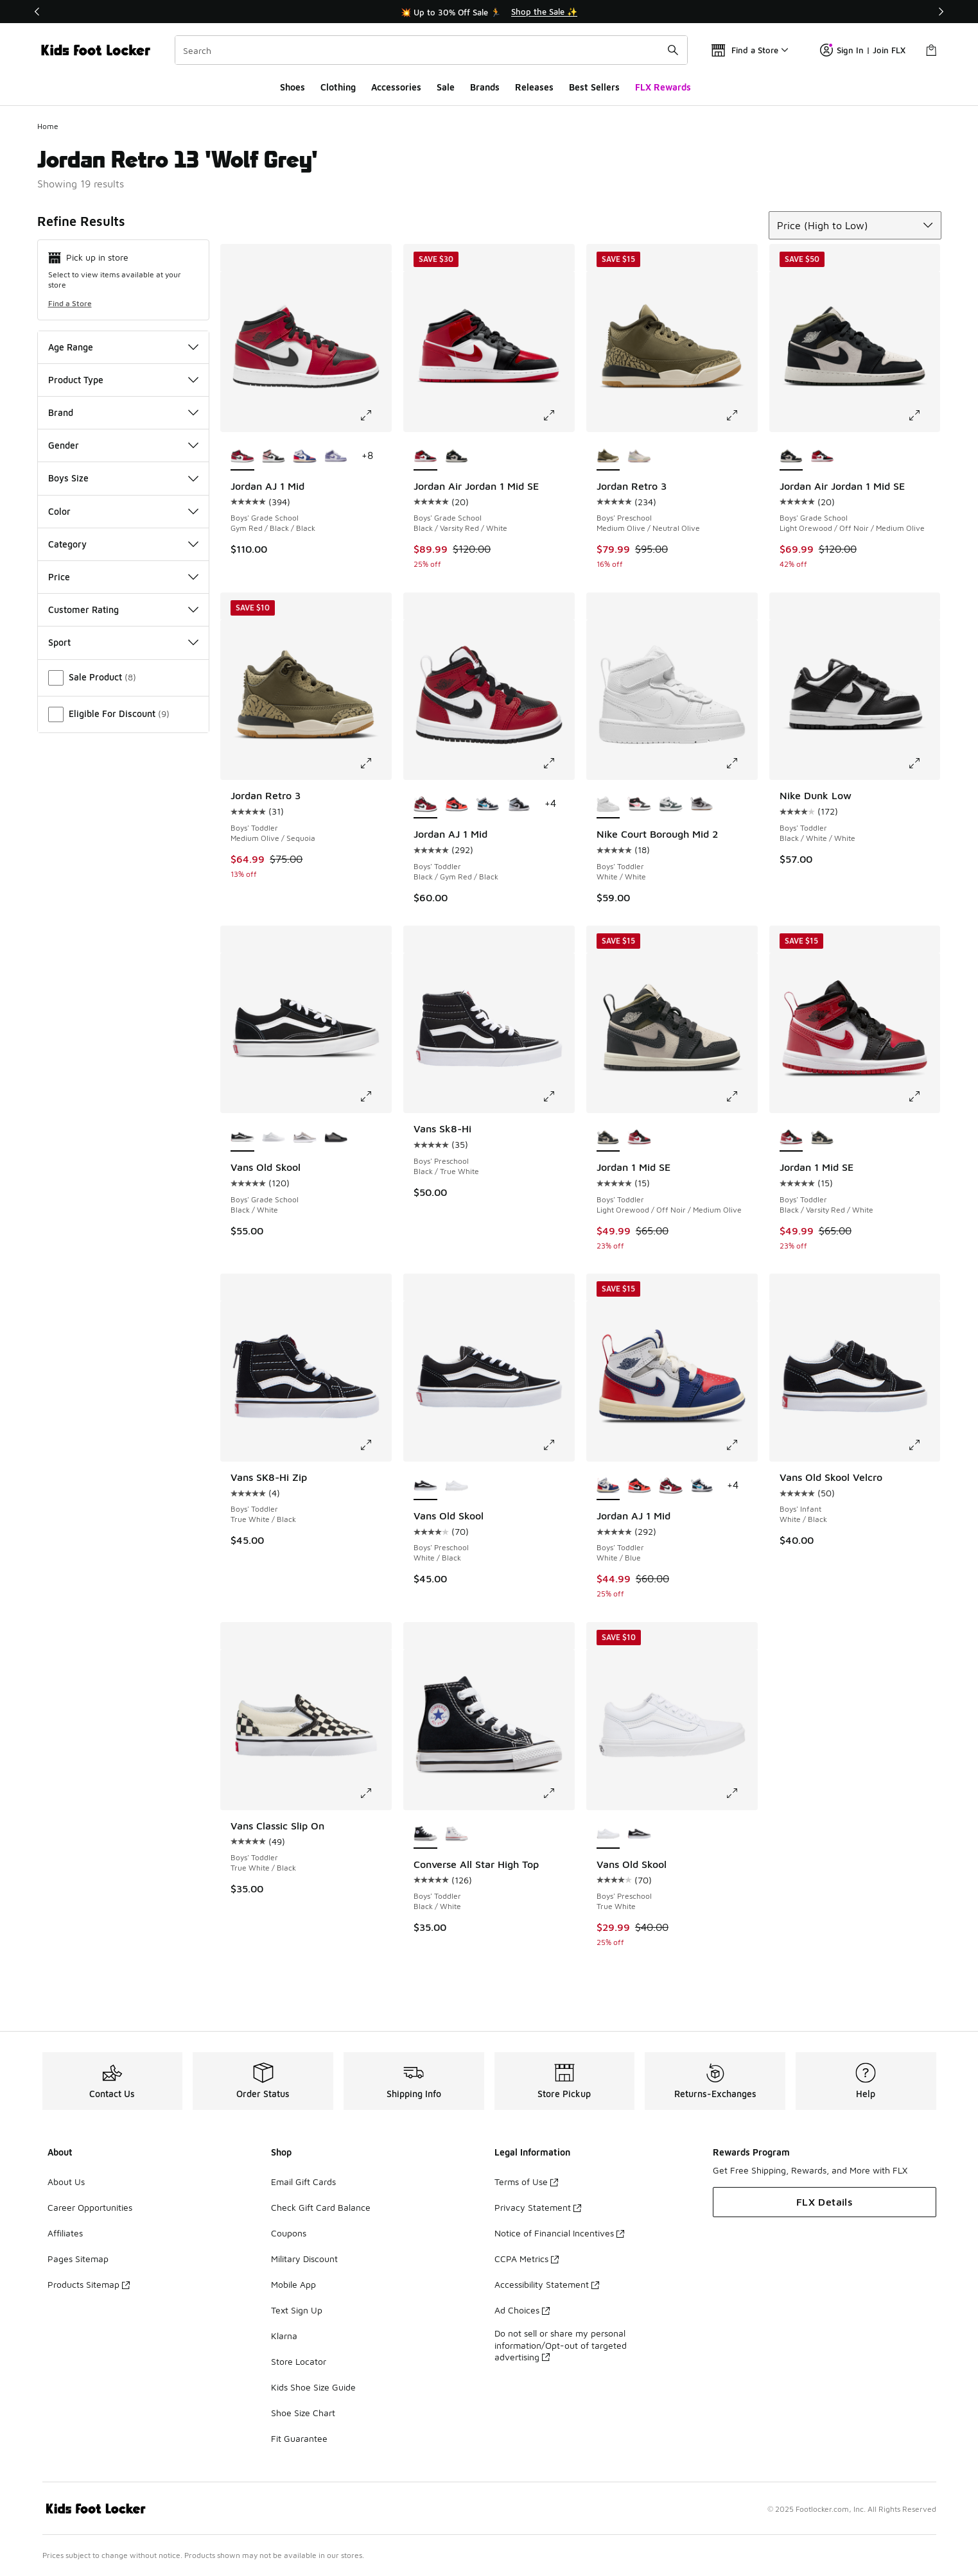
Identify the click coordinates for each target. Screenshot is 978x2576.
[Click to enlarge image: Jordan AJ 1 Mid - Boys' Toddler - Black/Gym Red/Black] (558, 763)
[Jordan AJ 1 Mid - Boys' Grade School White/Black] (274, 456)
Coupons (288, 2232)
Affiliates (65, 2232)
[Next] (940, 11)
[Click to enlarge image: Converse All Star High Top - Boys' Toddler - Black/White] (558, 1793)
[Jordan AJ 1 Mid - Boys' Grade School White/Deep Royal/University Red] (305, 456)
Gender (123, 445)
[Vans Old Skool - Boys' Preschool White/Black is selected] (425, 1486)
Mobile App (293, 2284)
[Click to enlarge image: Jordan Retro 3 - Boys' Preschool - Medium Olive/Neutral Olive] (741, 415)
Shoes (292, 87)
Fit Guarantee (299, 2438)
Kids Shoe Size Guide (313, 2387)
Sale (446, 87)
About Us (66, 2181)
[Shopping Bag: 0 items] (931, 50)
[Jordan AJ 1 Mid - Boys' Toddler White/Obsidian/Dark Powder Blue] (488, 804)
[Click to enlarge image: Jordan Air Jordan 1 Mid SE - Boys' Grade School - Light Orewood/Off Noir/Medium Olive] (923, 415)
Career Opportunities (90, 2207)
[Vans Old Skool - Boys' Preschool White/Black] (639, 1834)
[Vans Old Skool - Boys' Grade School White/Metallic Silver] (305, 1137)
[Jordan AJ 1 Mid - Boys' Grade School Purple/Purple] (336, 456)
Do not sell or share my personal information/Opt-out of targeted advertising (560, 2345)
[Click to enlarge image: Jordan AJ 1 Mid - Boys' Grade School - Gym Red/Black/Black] (375, 415)
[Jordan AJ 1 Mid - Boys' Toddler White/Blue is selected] (608, 1486)
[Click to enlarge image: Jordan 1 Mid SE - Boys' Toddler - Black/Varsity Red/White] (923, 1096)
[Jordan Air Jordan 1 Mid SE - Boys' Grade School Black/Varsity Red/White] (822, 456)
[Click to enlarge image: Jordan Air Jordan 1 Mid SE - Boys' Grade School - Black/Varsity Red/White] (558, 415)
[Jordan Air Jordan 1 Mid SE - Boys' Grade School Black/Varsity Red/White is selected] (425, 456)
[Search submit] (673, 50)
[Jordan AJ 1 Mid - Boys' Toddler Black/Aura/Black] (519, 804)
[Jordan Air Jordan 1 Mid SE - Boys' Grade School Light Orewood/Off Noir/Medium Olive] (457, 456)
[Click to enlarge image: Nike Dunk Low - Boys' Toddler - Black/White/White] (923, 763)
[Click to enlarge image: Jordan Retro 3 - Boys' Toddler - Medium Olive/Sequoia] (375, 763)
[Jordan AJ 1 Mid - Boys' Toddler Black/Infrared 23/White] (457, 804)
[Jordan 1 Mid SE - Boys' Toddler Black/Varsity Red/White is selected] (791, 1137)
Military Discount (304, 2258)
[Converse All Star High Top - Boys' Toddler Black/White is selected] (425, 1834)
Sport (123, 642)
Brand (123, 412)
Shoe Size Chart (303, 2412)
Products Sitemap (89, 2284)
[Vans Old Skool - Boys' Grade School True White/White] (274, 1137)
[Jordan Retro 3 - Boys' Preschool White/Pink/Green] (639, 456)
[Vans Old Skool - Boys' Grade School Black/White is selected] (242, 1137)
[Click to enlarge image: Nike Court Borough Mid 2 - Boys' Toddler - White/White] (741, 763)
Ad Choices (522, 2309)
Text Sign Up (296, 2309)
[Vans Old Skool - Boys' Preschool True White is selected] (608, 1834)
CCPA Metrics (526, 2258)
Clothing (338, 87)
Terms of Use (526, 2181)
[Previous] (37, 11)
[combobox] (431, 50)
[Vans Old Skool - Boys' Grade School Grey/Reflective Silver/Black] (336, 1137)
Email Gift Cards (303, 2181)
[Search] (431, 50)
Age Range (123, 346)
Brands (485, 87)
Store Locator (298, 2361)
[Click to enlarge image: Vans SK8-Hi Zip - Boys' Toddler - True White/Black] (375, 1445)
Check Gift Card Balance (321, 2207)
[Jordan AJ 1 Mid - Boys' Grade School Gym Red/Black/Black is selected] (242, 456)
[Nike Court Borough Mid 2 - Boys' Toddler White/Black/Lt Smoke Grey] (702, 804)
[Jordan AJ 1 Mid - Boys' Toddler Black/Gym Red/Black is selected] (425, 804)
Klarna (284, 2335)
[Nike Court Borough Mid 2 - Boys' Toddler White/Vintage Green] (671, 804)
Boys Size (123, 477)
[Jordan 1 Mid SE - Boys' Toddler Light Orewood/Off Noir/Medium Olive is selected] (608, 1137)
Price (123, 576)
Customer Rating (123, 609)
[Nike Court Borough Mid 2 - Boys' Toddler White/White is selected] (608, 804)
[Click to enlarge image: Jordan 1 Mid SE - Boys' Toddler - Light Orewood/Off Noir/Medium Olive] (741, 1096)
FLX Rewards (663, 87)
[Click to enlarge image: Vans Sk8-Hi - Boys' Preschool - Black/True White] (558, 1096)
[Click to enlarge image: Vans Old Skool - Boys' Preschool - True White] (741, 1793)
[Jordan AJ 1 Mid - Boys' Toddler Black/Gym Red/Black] (671, 1486)
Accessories (396, 87)
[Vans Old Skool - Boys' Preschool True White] (457, 1486)
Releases (534, 87)
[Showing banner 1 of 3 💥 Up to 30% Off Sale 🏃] (489, 11)
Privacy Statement (537, 2207)
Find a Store (70, 303)
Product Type (123, 379)
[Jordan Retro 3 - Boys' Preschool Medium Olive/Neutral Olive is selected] (608, 456)
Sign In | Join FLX (862, 50)
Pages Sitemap (78, 2258)
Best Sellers (594, 87)
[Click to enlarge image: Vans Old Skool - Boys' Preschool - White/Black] (558, 1445)
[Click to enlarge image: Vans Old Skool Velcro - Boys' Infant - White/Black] (923, 1445)
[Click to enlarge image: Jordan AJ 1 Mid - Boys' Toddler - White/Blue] (741, 1445)
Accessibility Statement (546, 2284)
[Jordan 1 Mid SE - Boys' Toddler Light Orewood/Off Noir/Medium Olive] (822, 1137)
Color (123, 511)
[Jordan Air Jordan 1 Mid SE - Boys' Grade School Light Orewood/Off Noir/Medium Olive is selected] (791, 456)
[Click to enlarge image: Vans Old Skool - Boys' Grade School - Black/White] (375, 1096)
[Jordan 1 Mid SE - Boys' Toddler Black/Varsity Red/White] (639, 1137)
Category (123, 544)
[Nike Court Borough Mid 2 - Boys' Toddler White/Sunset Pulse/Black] (639, 804)
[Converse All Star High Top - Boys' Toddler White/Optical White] (457, 1834)
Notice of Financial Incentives (559, 2232)
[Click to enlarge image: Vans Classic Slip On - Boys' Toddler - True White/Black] (375, 1793)
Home (47, 126)
